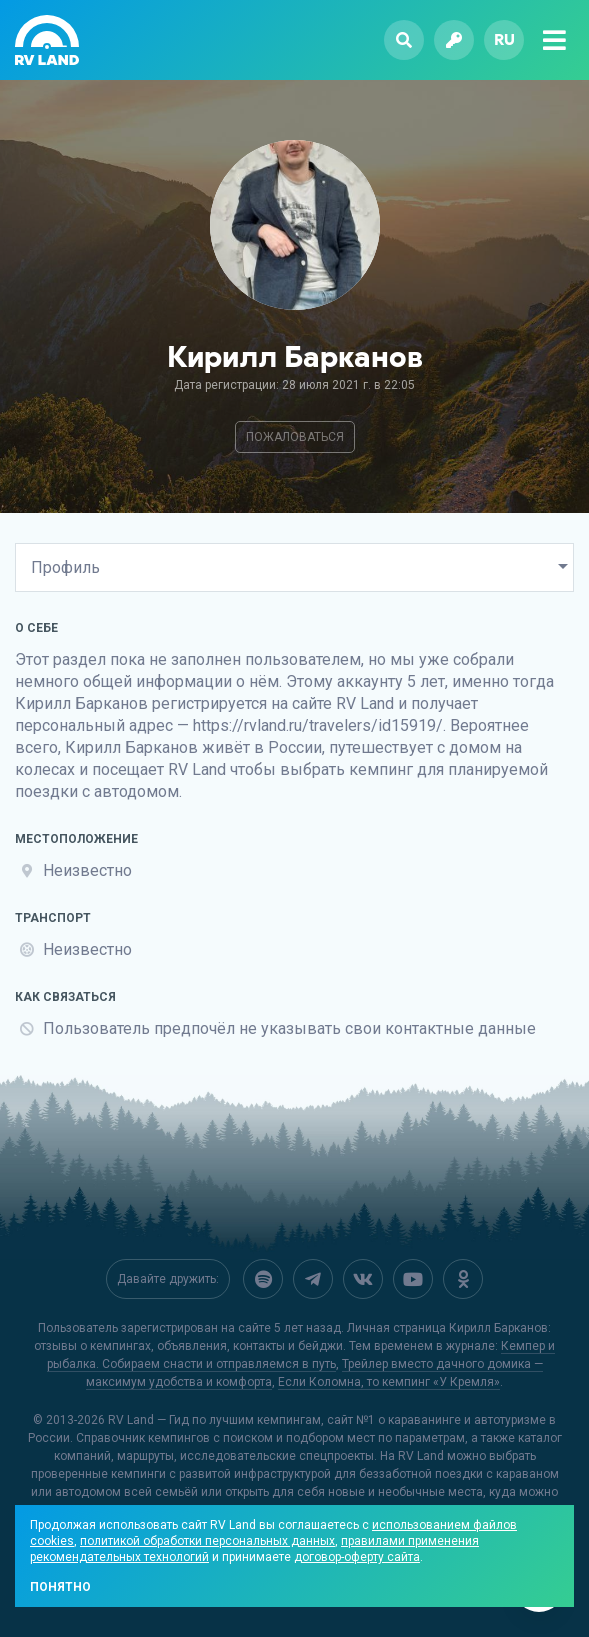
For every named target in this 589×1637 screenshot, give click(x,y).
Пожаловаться (295, 437)
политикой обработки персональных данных (207, 1541)
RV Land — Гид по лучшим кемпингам (214, 1420)
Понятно (60, 1587)
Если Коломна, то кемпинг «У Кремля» (389, 1382)
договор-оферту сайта (357, 1557)
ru (504, 39)
